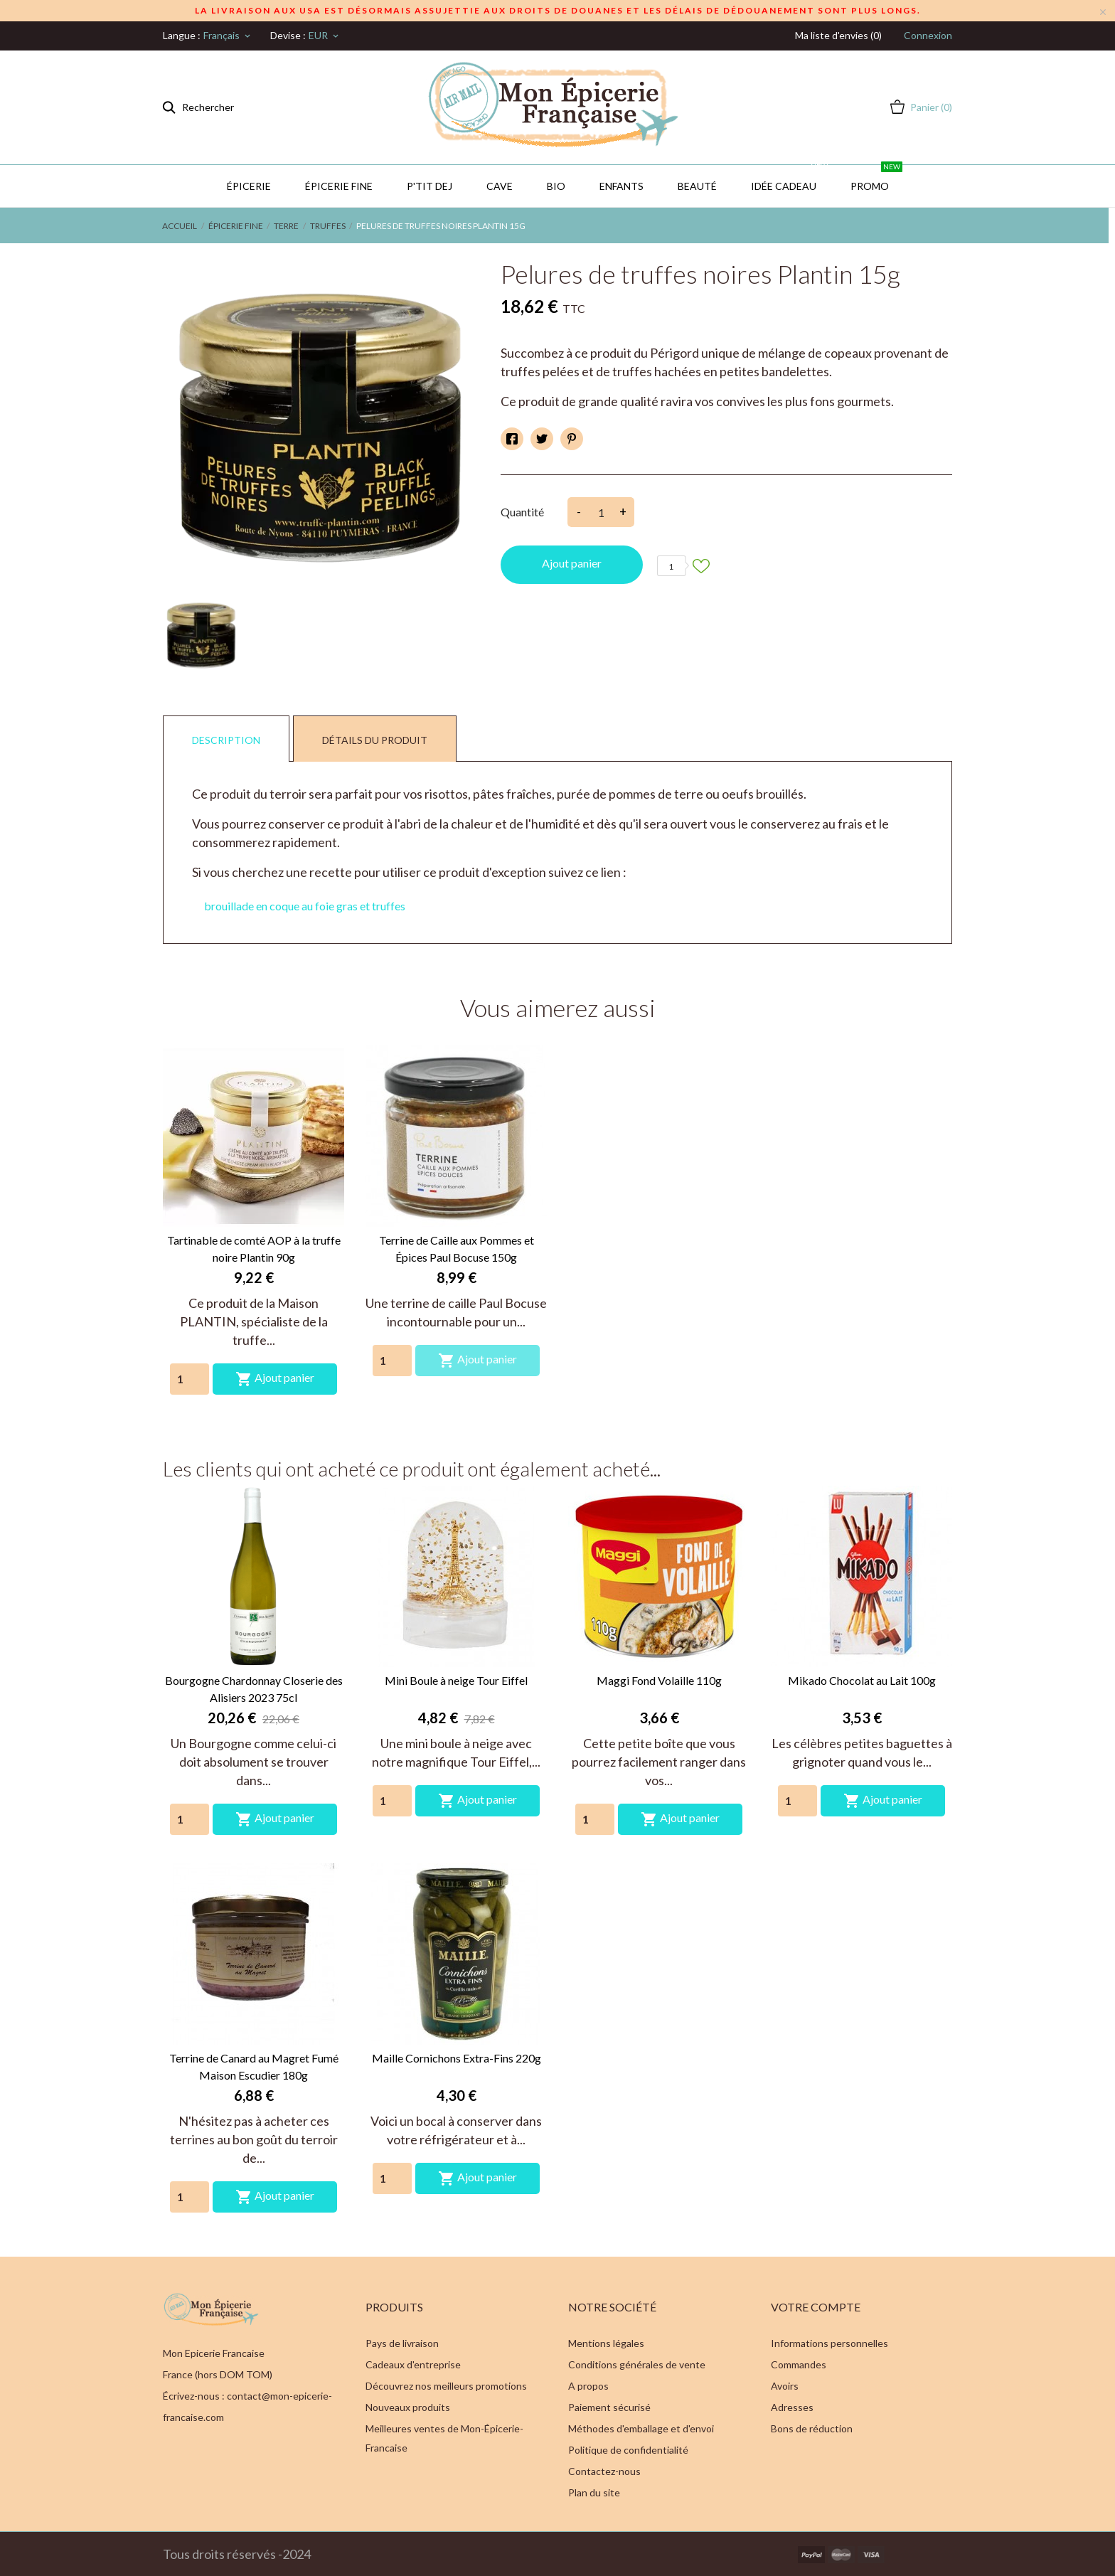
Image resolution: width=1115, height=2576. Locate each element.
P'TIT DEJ (429, 186)
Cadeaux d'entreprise (413, 2364)
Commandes (798, 2364)
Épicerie (249, 186)
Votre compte (815, 2307)
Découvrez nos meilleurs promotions (446, 2386)
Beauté (697, 186)
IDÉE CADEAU (790, 178)
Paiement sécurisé (609, 2407)
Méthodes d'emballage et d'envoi (641, 2428)
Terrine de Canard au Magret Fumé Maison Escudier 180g (253, 2066)
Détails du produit (374, 740)
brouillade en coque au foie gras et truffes (304, 905)
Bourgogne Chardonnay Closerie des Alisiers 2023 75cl (254, 1688)
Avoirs (785, 2386)
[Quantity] (189, 1379)
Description (226, 740)
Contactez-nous (604, 2471)
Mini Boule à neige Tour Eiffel (456, 1680)
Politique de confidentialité (628, 2450)
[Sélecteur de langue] (227, 35)
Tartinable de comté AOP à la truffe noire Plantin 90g (254, 1248)
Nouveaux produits (408, 2407)
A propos (588, 2386)
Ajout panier (572, 563)
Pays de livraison (402, 2343)
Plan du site (594, 2492)
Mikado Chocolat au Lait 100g (862, 1680)
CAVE (499, 186)
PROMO (876, 178)
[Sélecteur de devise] (325, 35)
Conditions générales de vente (636, 2364)
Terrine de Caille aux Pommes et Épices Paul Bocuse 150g (456, 1248)
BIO (556, 186)
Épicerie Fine (339, 186)
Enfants (621, 186)
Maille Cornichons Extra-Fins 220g (456, 2058)
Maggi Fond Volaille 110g (659, 1680)
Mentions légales (606, 2343)
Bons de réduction (812, 2428)
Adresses (792, 2407)
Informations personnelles (829, 2343)
